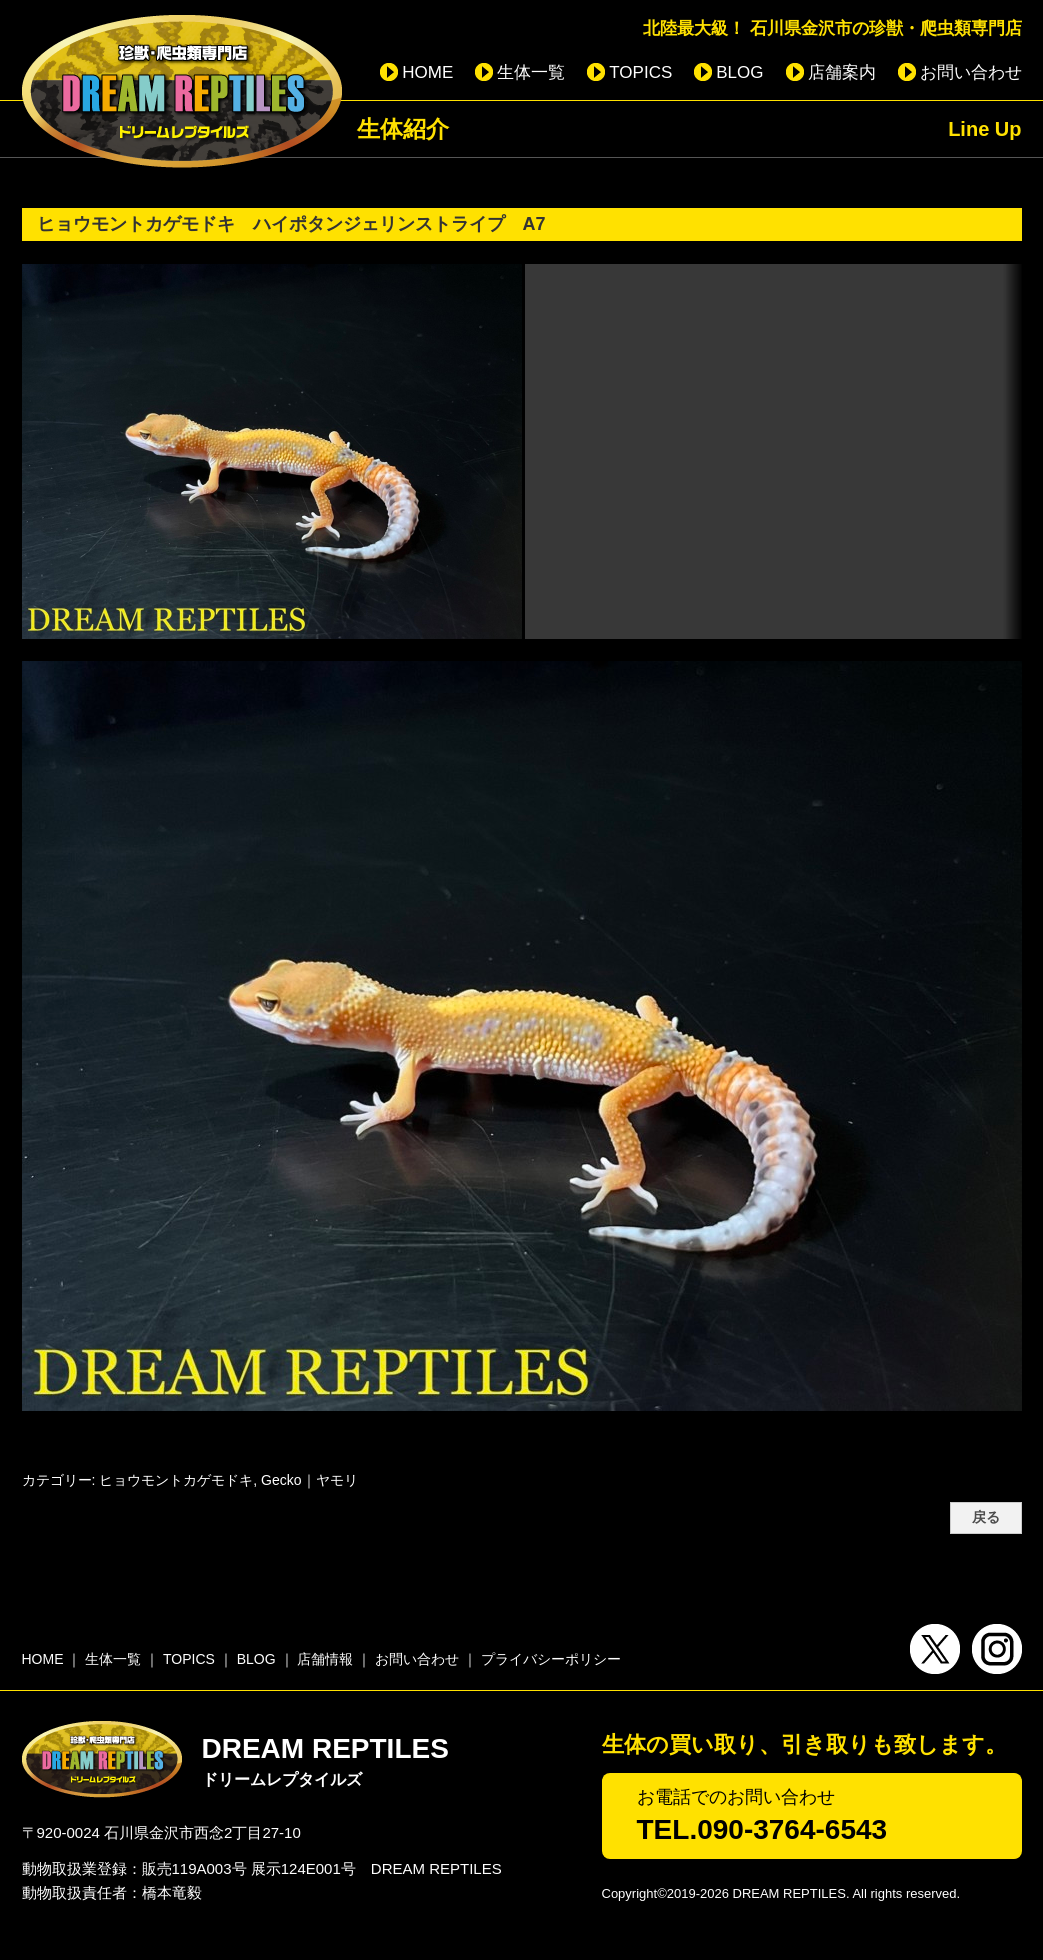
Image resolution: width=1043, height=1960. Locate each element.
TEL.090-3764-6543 (762, 1829)
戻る (986, 1517)
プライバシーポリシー (551, 1659)
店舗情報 (325, 1659)
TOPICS (640, 72)
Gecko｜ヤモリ (309, 1480)
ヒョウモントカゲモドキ (176, 1480)
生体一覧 (531, 72)
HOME (427, 72)
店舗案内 (842, 72)
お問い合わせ (971, 72)
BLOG (739, 72)
